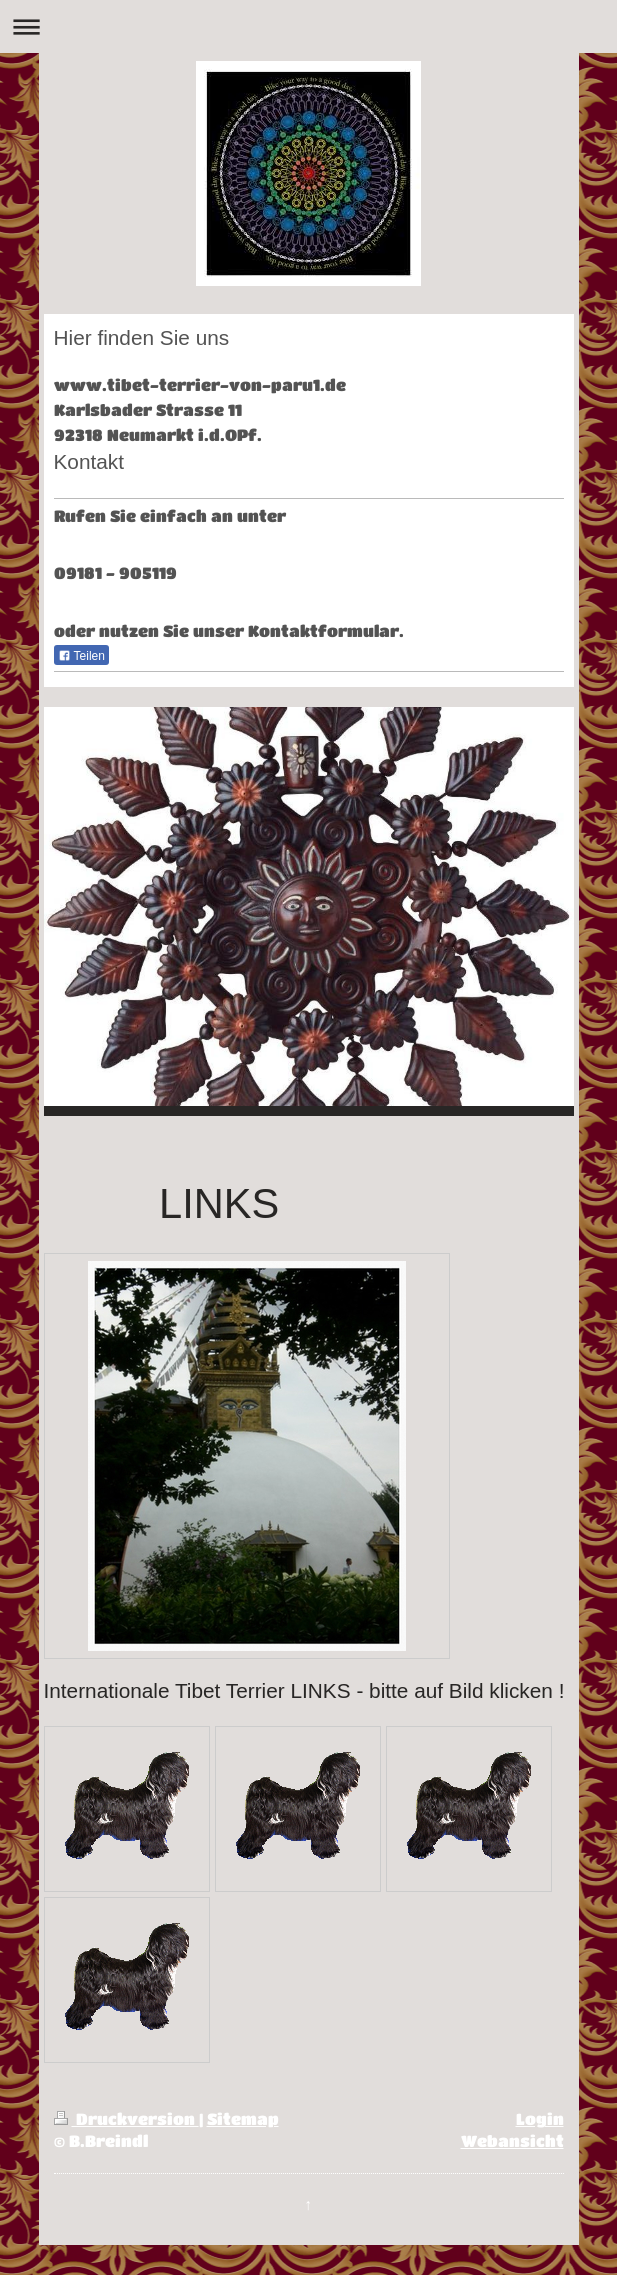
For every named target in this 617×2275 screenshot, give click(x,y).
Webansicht (512, 2141)
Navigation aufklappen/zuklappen (308, 26)
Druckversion (126, 2119)
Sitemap (243, 2119)
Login (540, 2119)
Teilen (81, 656)
